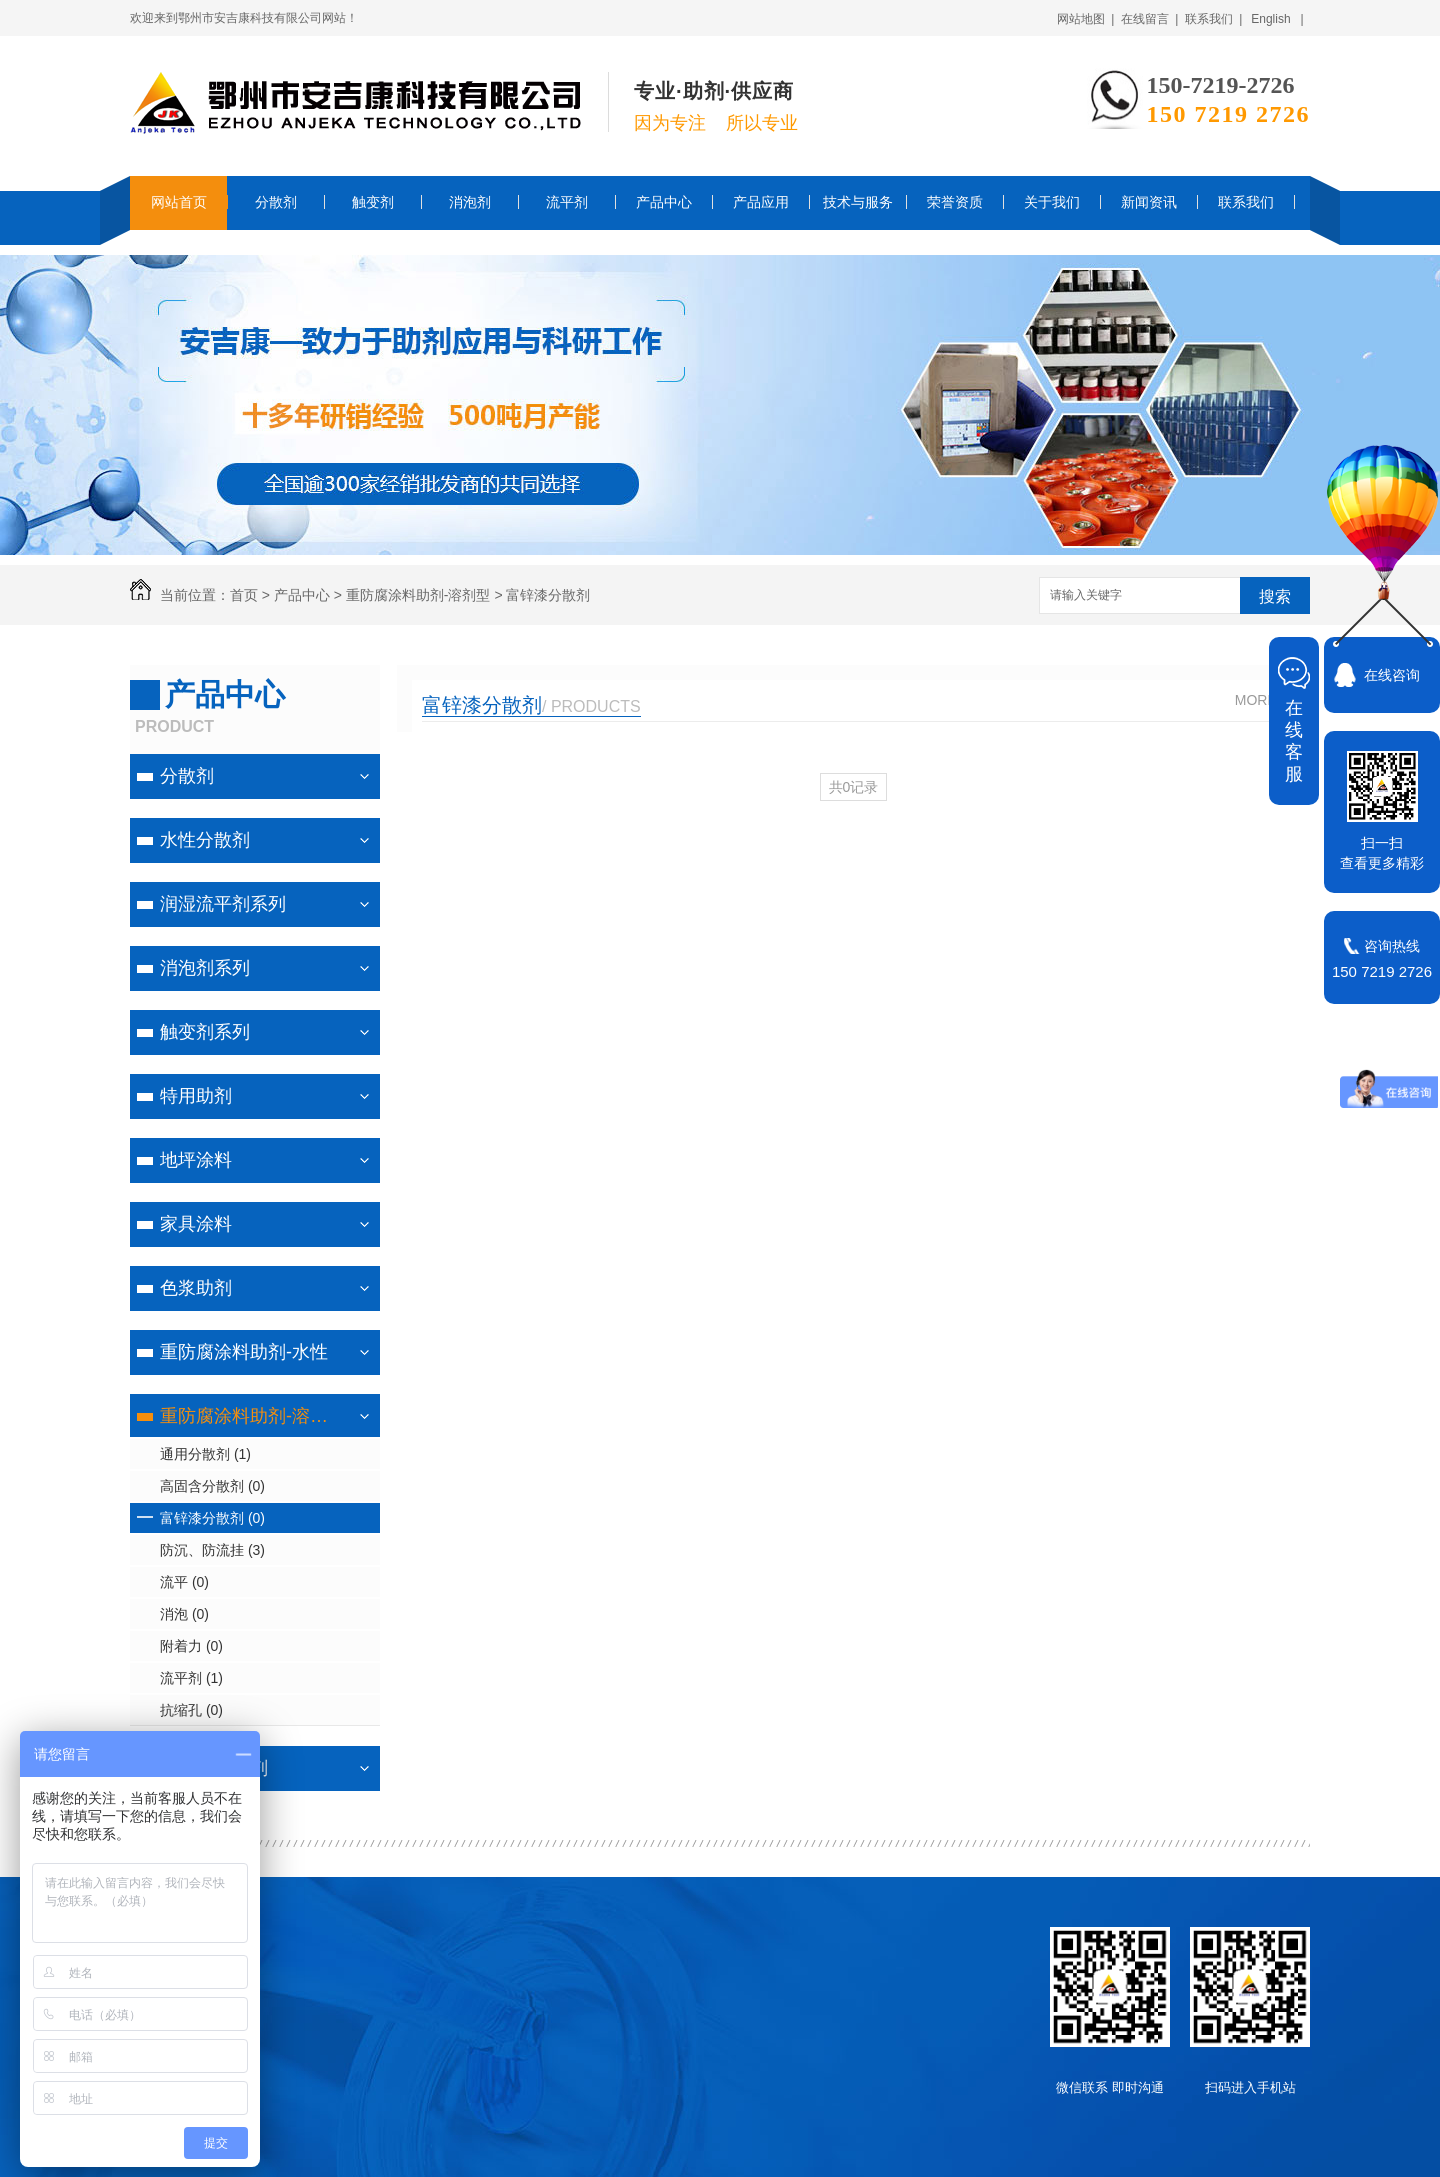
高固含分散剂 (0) (212, 1486)
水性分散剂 (205, 840)
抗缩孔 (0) (191, 1710)
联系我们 (1246, 202)
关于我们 (1052, 202)
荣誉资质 (955, 202)
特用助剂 (196, 1096)
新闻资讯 (1149, 202)
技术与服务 (858, 202)
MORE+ (1260, 700)
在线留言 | (1150, 19)
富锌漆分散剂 (548, 595)
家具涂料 (196, 1224)
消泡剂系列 (205, 968)
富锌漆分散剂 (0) (212, 1518)
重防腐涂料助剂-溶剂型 (418, 595)
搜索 (1275, 596)
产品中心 (664, 202)
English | (1277, 19)
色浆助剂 (196, 1288)
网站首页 (179, 202)
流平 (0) (184, 1582)
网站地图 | (1086, 19)
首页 (244, 595)
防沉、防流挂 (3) (212, 1550)
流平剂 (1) (191, 1678)
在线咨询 (1392, 675)
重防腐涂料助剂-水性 (244, 1352)
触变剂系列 (205, 1032)
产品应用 (761, 202)
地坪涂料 (196, 1160)
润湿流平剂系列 (223, 904)
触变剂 (373, 202)
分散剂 (276, 202)
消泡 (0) (184, 1614)
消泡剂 (470, 202)
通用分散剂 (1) (205, 1454)
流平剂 (567, 202)
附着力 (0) (191, 1646)
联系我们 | (1214, 19)
